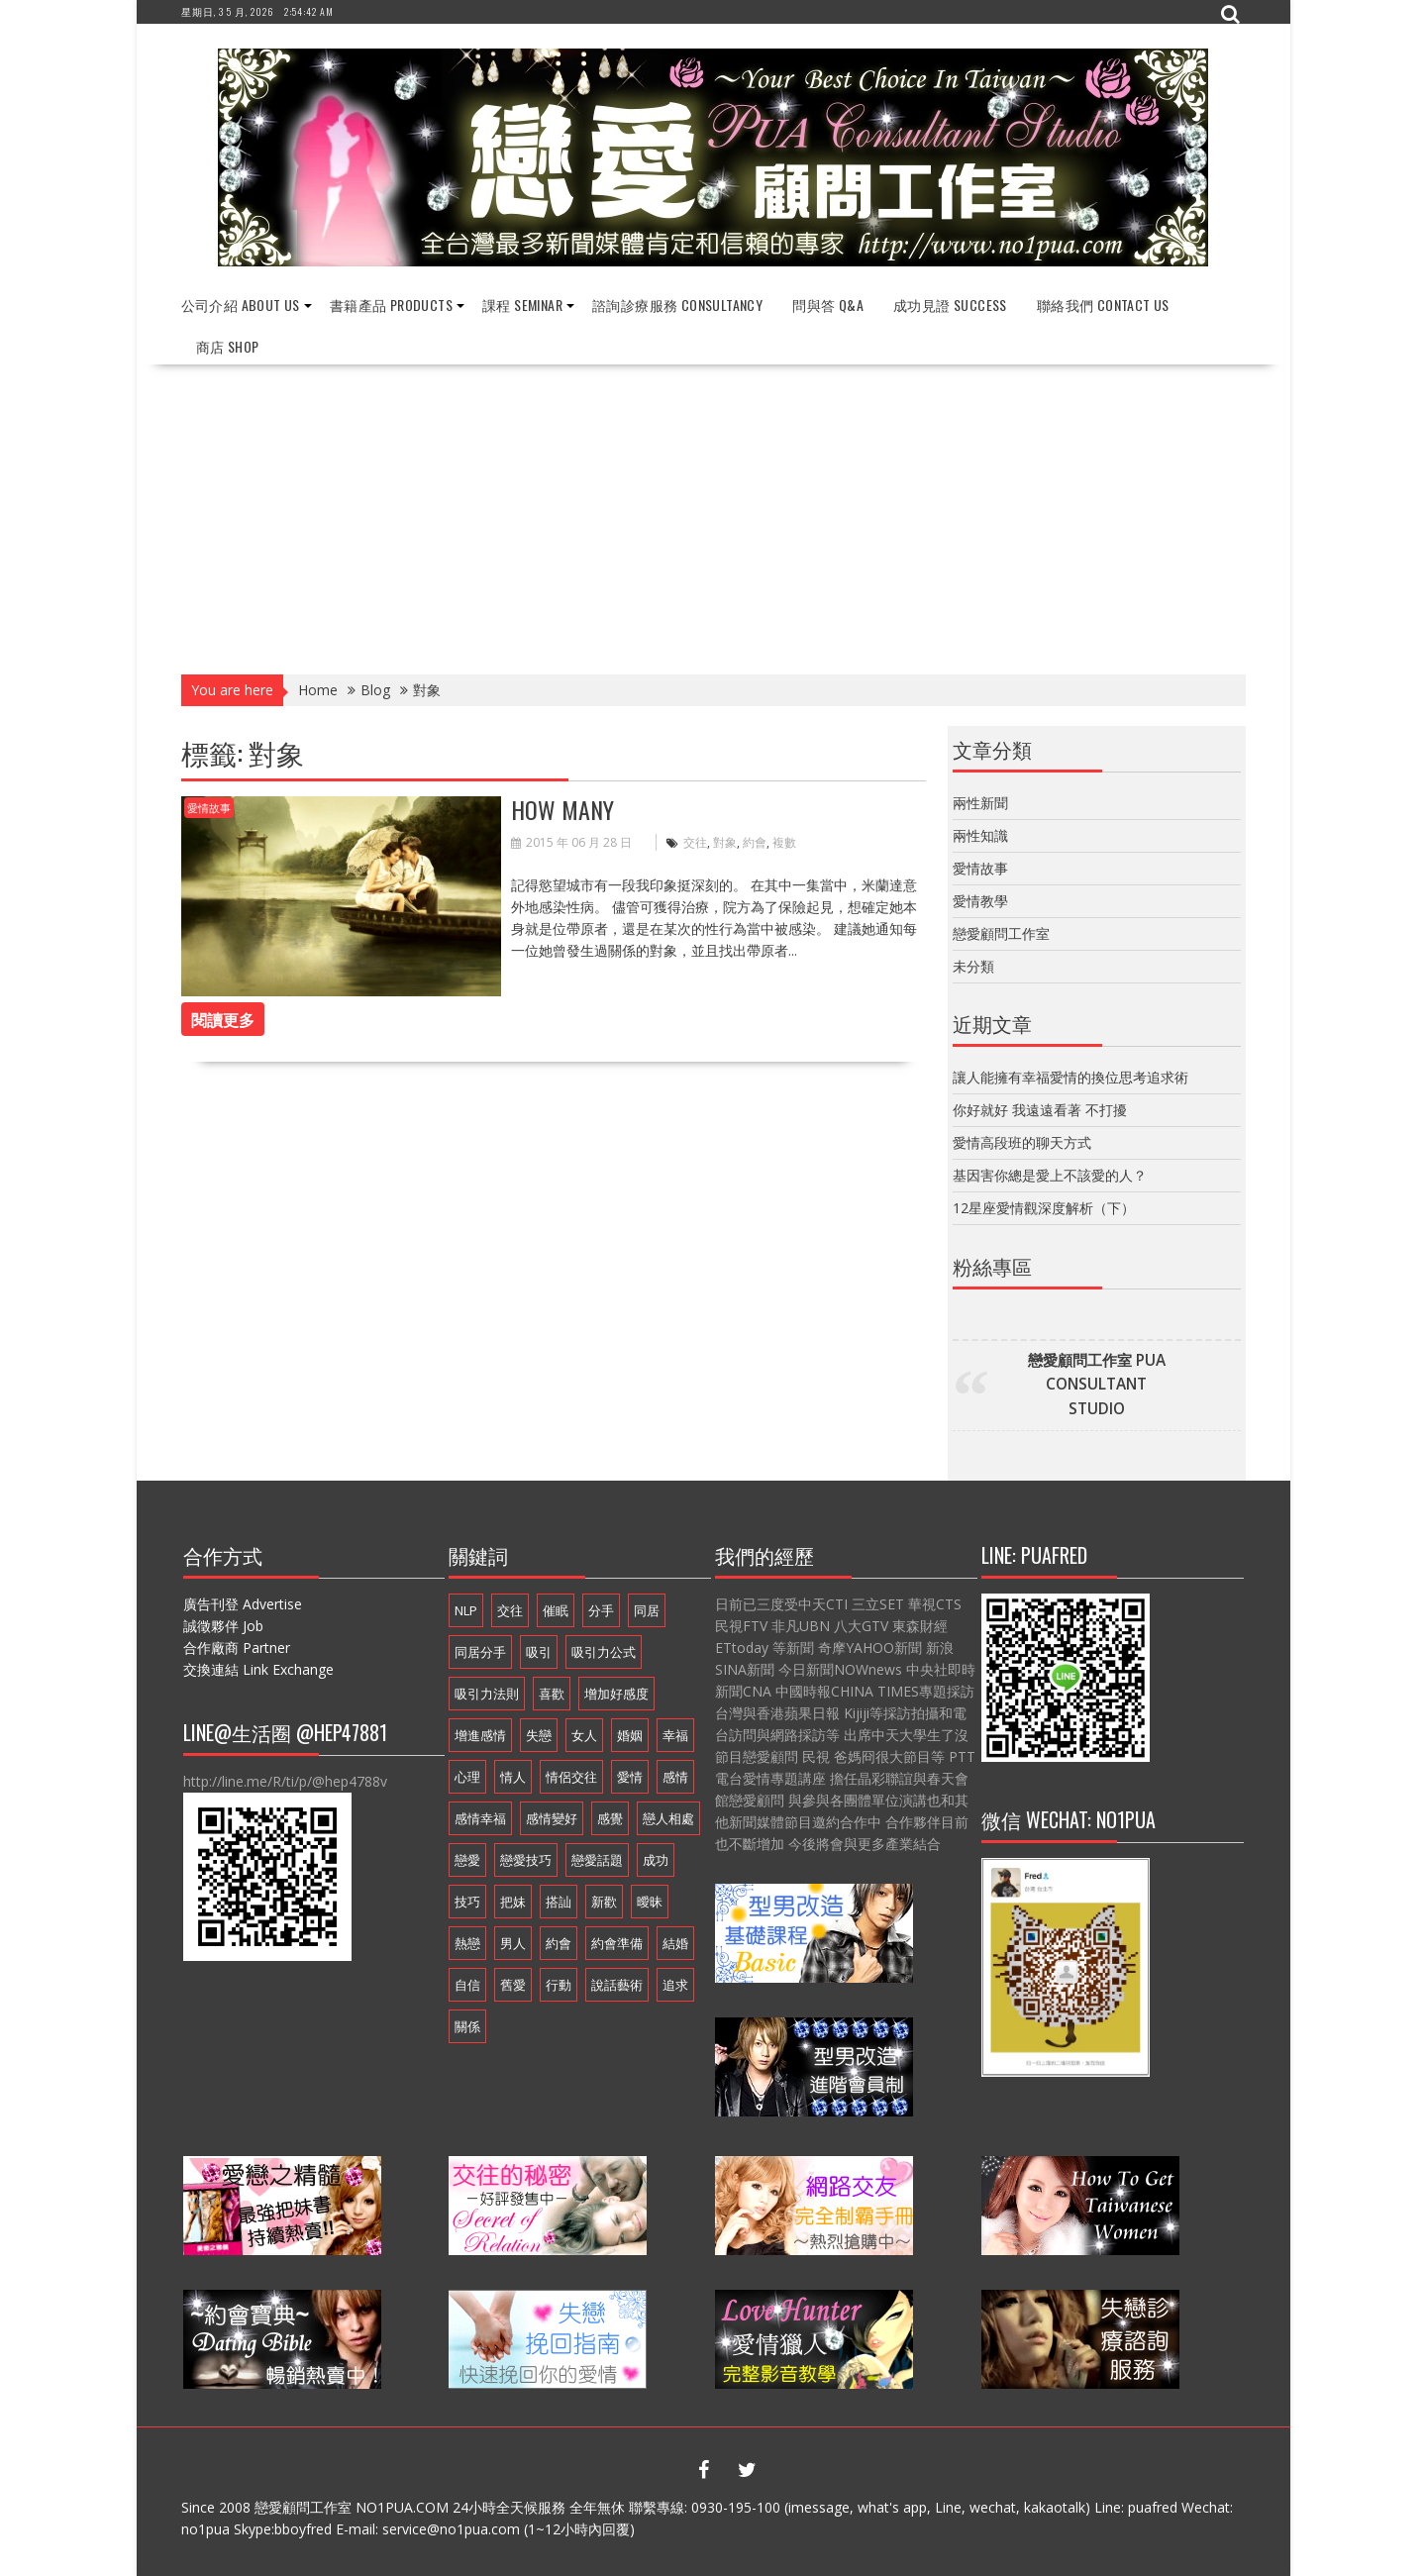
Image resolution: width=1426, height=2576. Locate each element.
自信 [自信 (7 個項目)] (467, 1985)
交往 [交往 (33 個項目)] (510, 1610)
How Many (562, 809)
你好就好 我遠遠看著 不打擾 (1040, 1109)
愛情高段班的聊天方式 (1022, 1142)
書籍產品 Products (391, 304)
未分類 (973, 966)
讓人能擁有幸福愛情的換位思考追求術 (1070, 1077)
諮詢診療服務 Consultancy (677, 304)
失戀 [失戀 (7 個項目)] (539, 1735)
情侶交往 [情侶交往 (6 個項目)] (571, 1777)
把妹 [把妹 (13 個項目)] (513, 1901)
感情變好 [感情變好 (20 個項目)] (551, 1818)
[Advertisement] (713, 513)
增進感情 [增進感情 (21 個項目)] (480, 1735)
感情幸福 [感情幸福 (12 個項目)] (480, 1818)
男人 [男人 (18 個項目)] (513, 1943)
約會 (754, 842)
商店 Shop (227, 346)
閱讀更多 (223, 1019)
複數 (784, 842)
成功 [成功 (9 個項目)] (655, 1860)
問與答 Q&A (828, 304)
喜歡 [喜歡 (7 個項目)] (551, 1693)
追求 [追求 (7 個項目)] (675, 1985)
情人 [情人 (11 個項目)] (513, 1777)
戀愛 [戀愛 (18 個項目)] (467, 1860)
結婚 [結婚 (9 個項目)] (675, 1943)
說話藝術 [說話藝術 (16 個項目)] (617, 1985)
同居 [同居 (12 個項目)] (647, 1610)
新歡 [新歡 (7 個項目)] (604, 1901)
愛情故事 (209, 807)
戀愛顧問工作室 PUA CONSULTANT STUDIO (1097, 1384)
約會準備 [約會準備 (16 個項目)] (617, 1943)
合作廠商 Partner (236, 1647)
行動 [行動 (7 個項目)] (558, 1985)
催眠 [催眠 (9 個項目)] (555, 1610)
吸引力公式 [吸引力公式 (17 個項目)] (603, 1652)
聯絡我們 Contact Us (1103, 304)
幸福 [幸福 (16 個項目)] (675, 1735)
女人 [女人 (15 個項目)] (584, 1735)
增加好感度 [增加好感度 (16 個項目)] (616, 1693)
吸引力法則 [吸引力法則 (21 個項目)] (487, 1693)
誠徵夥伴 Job (223, 1625)
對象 (725, 842)
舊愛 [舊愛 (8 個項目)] (513, 1985)
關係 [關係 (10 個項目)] (467, 2026)
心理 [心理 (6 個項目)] (467, 1777)
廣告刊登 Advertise (242, 1604)
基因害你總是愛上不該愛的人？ (1050, 1175)
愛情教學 (980, 900)
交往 (695, 842)
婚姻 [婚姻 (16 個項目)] (630, 1735)
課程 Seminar (522, 304)
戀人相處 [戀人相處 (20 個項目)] (668, 1818)
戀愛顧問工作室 (1001, 933)
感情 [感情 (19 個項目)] (675, 1777)
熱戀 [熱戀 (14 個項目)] (467, 1943)
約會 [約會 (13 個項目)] (558, 1943)
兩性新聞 (980, 802)
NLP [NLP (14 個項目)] (466, 1610)
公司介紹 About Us (240, 304)
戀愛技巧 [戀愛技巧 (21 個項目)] (526, 1860)
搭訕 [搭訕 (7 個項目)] (558, 1901)
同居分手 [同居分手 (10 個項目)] (480, 1652)
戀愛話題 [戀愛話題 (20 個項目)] (597, 1860)
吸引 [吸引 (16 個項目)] (539, 1652)
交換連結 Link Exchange (258, 1669)
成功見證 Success (950, 304)
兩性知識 (980, 835)
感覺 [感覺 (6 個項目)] (610, 1818)
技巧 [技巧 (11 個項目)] (467, 1901)
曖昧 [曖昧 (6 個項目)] (649, 1901)
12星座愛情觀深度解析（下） (1044, 1207)
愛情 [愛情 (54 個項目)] (630, 1777)
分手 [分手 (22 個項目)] (601, 1610)
